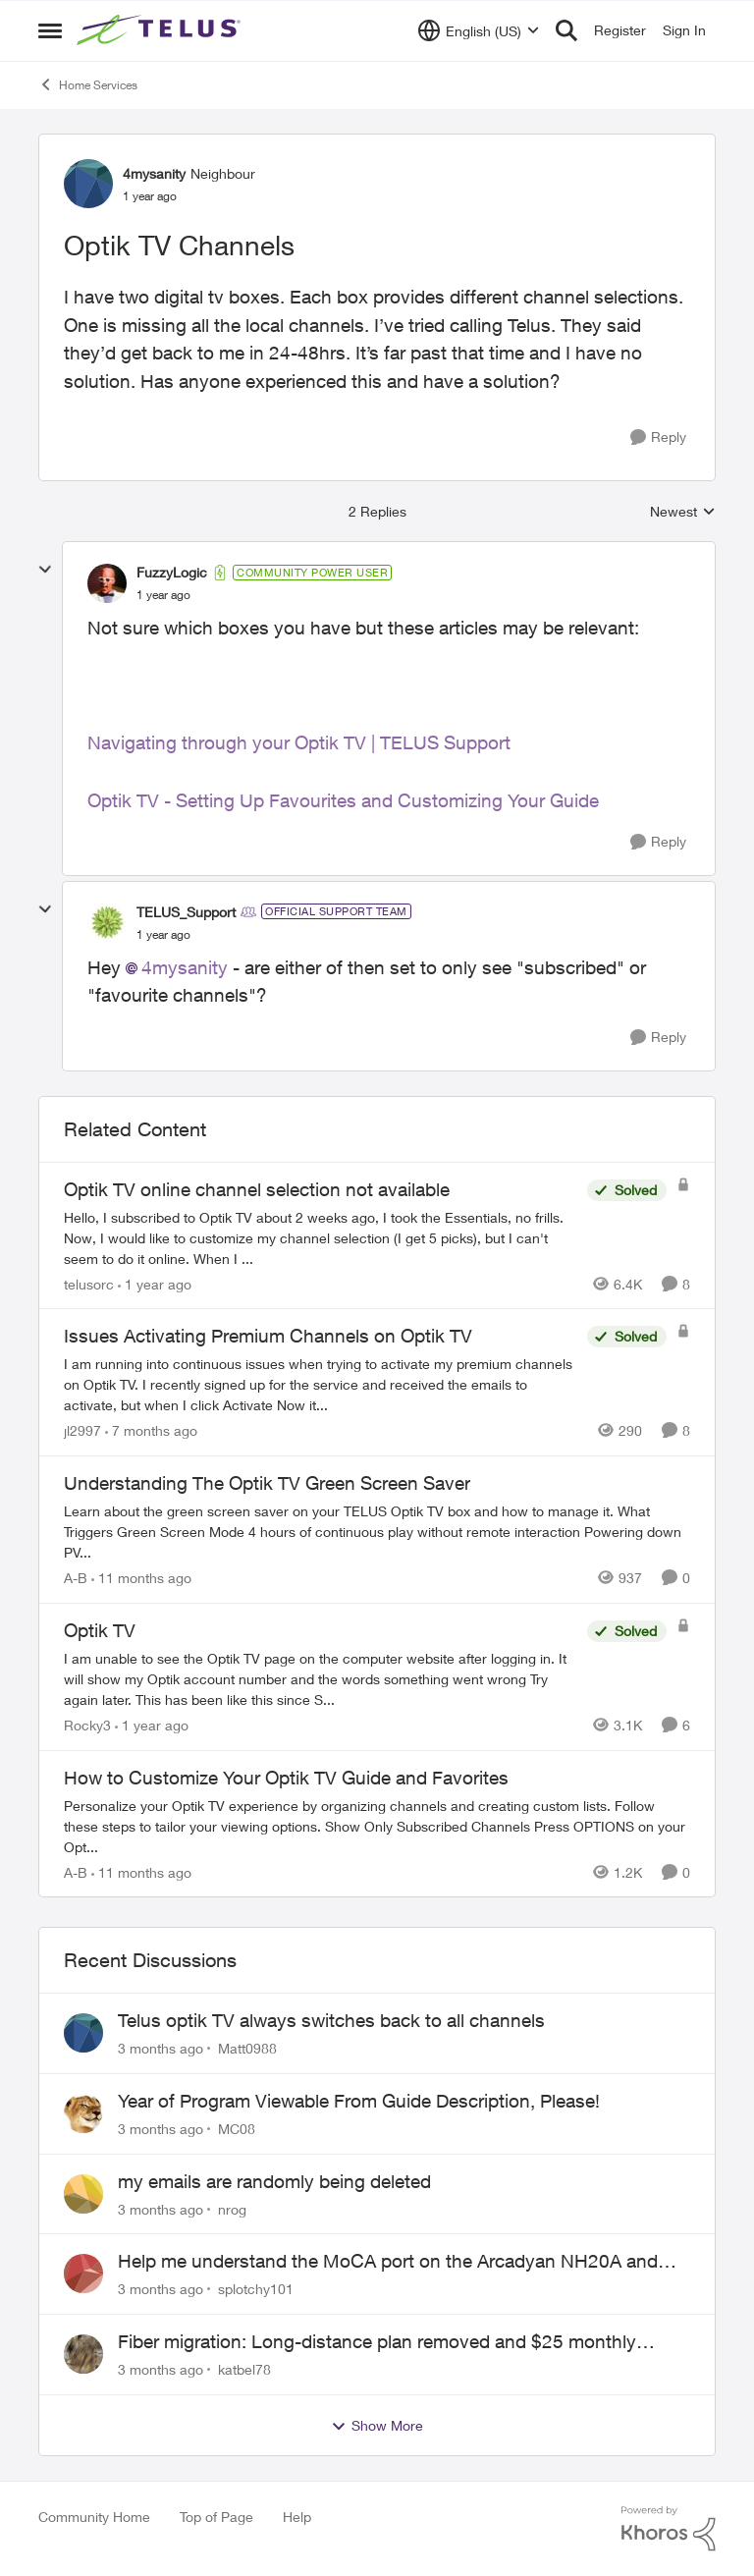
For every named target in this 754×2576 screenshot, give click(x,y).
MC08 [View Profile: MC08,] (236, 2128)
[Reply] (658, 437)
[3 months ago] (160, 2048)
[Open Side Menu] (50, 30)
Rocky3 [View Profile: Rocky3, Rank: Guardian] (87, 1725)
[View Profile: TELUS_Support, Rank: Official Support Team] (107, 922)
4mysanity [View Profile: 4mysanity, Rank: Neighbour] (154, 173)
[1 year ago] (154, 1283)
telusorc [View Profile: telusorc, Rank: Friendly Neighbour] (89, 1283)
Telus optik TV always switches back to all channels (331, 2020)
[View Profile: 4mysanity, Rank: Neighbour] (88, 183)
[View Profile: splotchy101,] (83, 2273)
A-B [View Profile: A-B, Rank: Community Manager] (75, 1577)
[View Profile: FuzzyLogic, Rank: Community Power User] (107, 583)
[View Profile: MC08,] (83, 2113)
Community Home (94, 2516)
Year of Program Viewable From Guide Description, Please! (359, 2100)
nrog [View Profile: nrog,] (232, 2208)
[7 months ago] (151, 1430)
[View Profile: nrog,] (83, 2194)
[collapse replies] (45, 569)
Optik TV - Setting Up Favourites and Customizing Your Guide (343, 800)
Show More (377, 2426)
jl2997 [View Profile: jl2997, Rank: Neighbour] (82, 1430)
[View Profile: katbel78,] (83, 2354)
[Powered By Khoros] (668, 2528)
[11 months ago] (141, 1577)
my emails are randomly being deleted (274, 2181)
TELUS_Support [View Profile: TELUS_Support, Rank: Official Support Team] (186, 912)
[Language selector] (478, 30)
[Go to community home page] (161, 30)
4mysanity (184, 967)
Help (297, 2516)
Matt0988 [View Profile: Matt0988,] (247, 2048)
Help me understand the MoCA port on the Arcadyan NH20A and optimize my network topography (388, 2262)
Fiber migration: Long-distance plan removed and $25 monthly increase (377, 2342)
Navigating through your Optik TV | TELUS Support (299, 742)
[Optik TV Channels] (163, 595)
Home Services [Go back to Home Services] (87, 84)
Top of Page (216, 2516)
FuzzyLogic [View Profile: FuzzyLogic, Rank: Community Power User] (171, 572)
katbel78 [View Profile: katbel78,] (244, 2369)
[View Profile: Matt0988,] (83, 2033)
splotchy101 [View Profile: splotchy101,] (256, 2288)
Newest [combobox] (683, 512)
